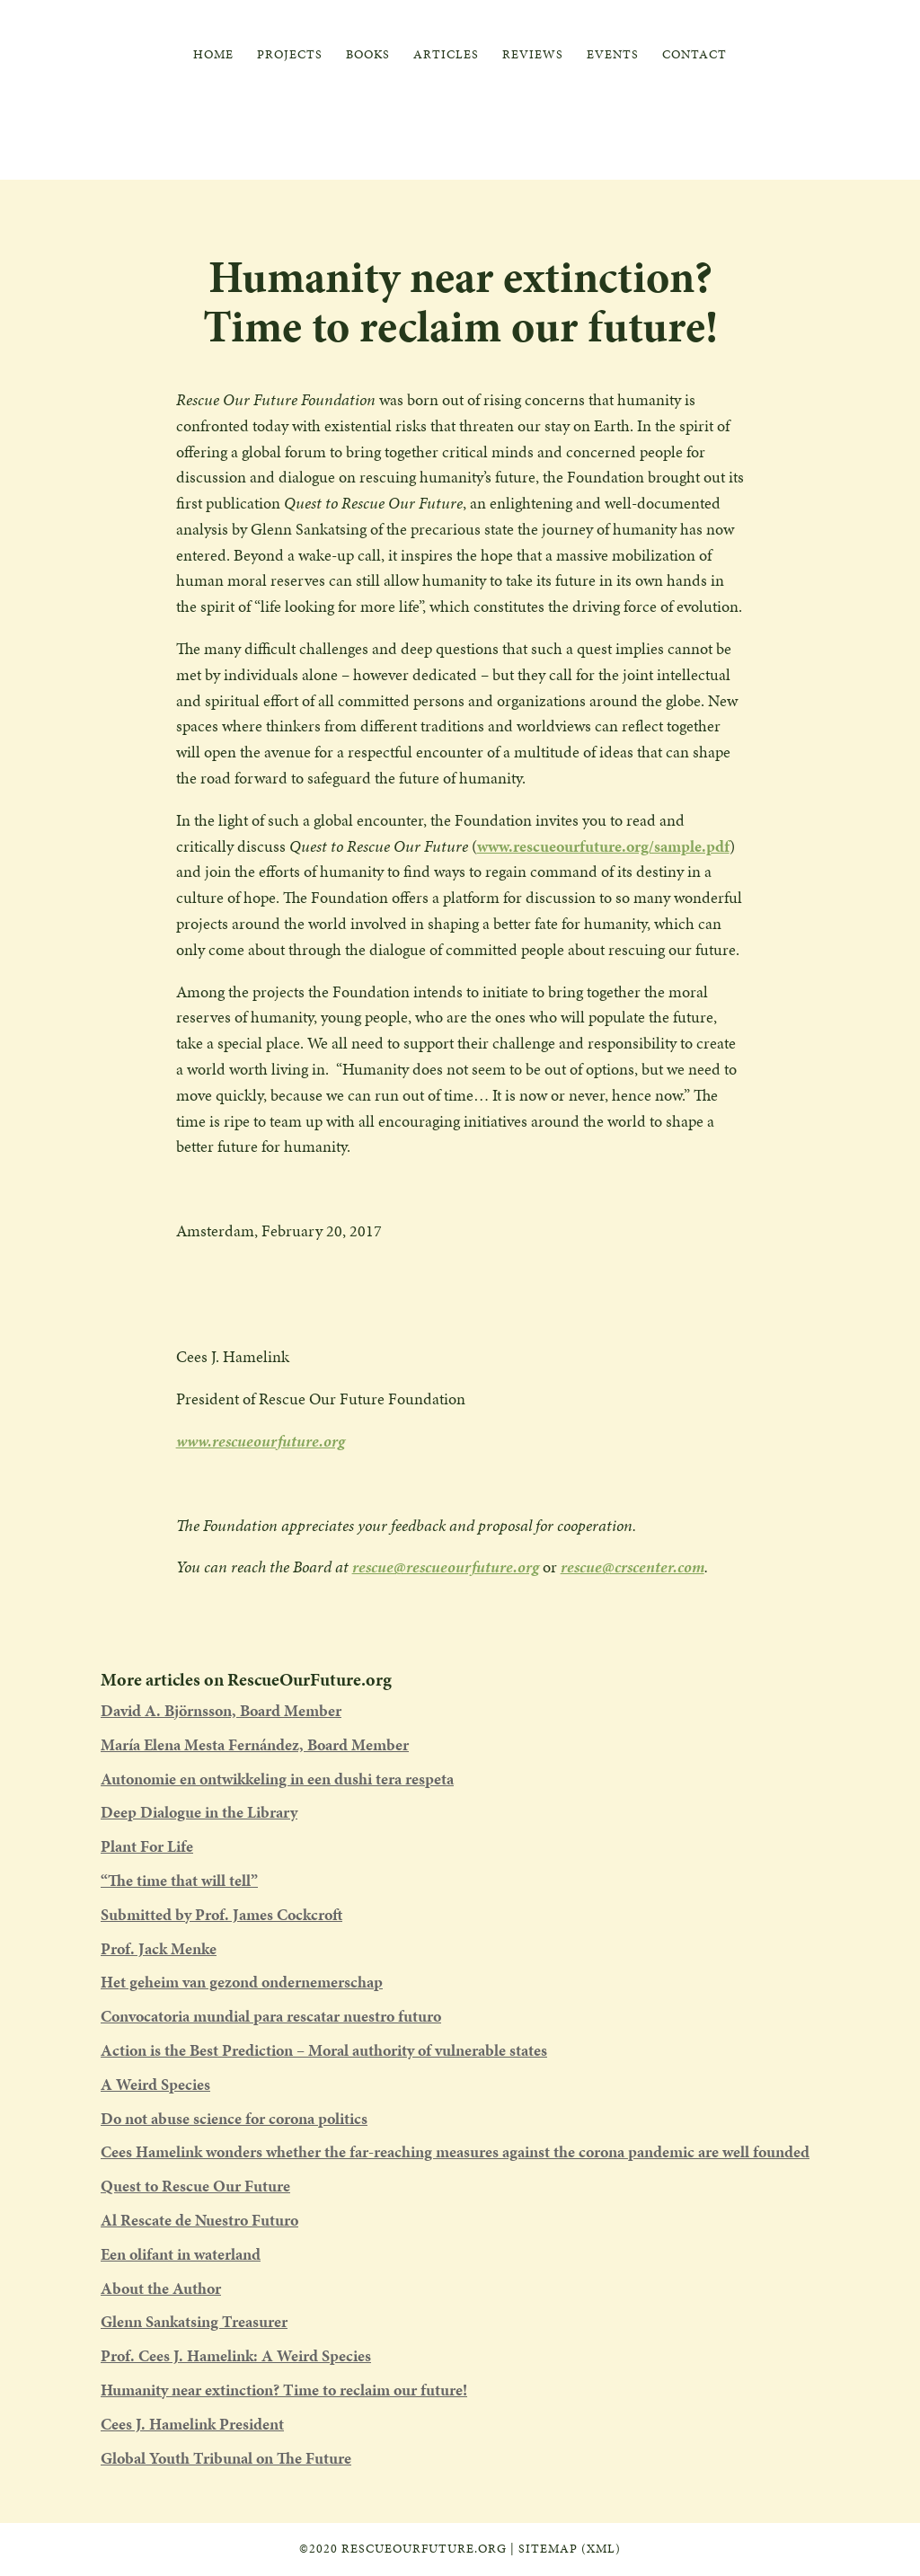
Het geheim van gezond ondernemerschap (242, 1981)
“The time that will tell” (179, 1880)
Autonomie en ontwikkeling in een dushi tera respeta (277, 1778)
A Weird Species (155, 2084)
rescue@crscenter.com (632, 1566)
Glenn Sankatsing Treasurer (194, 2321)
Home (213, 56)
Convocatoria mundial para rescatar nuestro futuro (271, 2016)
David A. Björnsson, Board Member (221, 1710)
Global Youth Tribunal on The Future (226, 2458)
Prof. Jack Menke (159, 1948)
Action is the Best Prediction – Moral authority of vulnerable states (324, 2050)
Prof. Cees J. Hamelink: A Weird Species (236, 2355)
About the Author (161, 2288)
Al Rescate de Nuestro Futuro (199, 2220)
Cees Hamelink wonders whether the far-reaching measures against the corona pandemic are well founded (455, 2151)
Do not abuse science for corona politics (234, 2118)
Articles (446, 56)
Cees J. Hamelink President (192, 2423)
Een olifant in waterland (181, 2254)
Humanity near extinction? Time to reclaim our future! (284, 2389)
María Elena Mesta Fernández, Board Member (255, 1744)
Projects (290, 56)
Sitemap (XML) (569, 2548)
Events (613, 56)
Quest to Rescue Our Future (195, 2185)
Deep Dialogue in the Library (199, 1812)
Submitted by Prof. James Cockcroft (221, 1914)
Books (368, 56)
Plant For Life (147, 1846)
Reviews (532, 56)
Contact (694, 56)
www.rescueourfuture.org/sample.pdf (603, 846)
